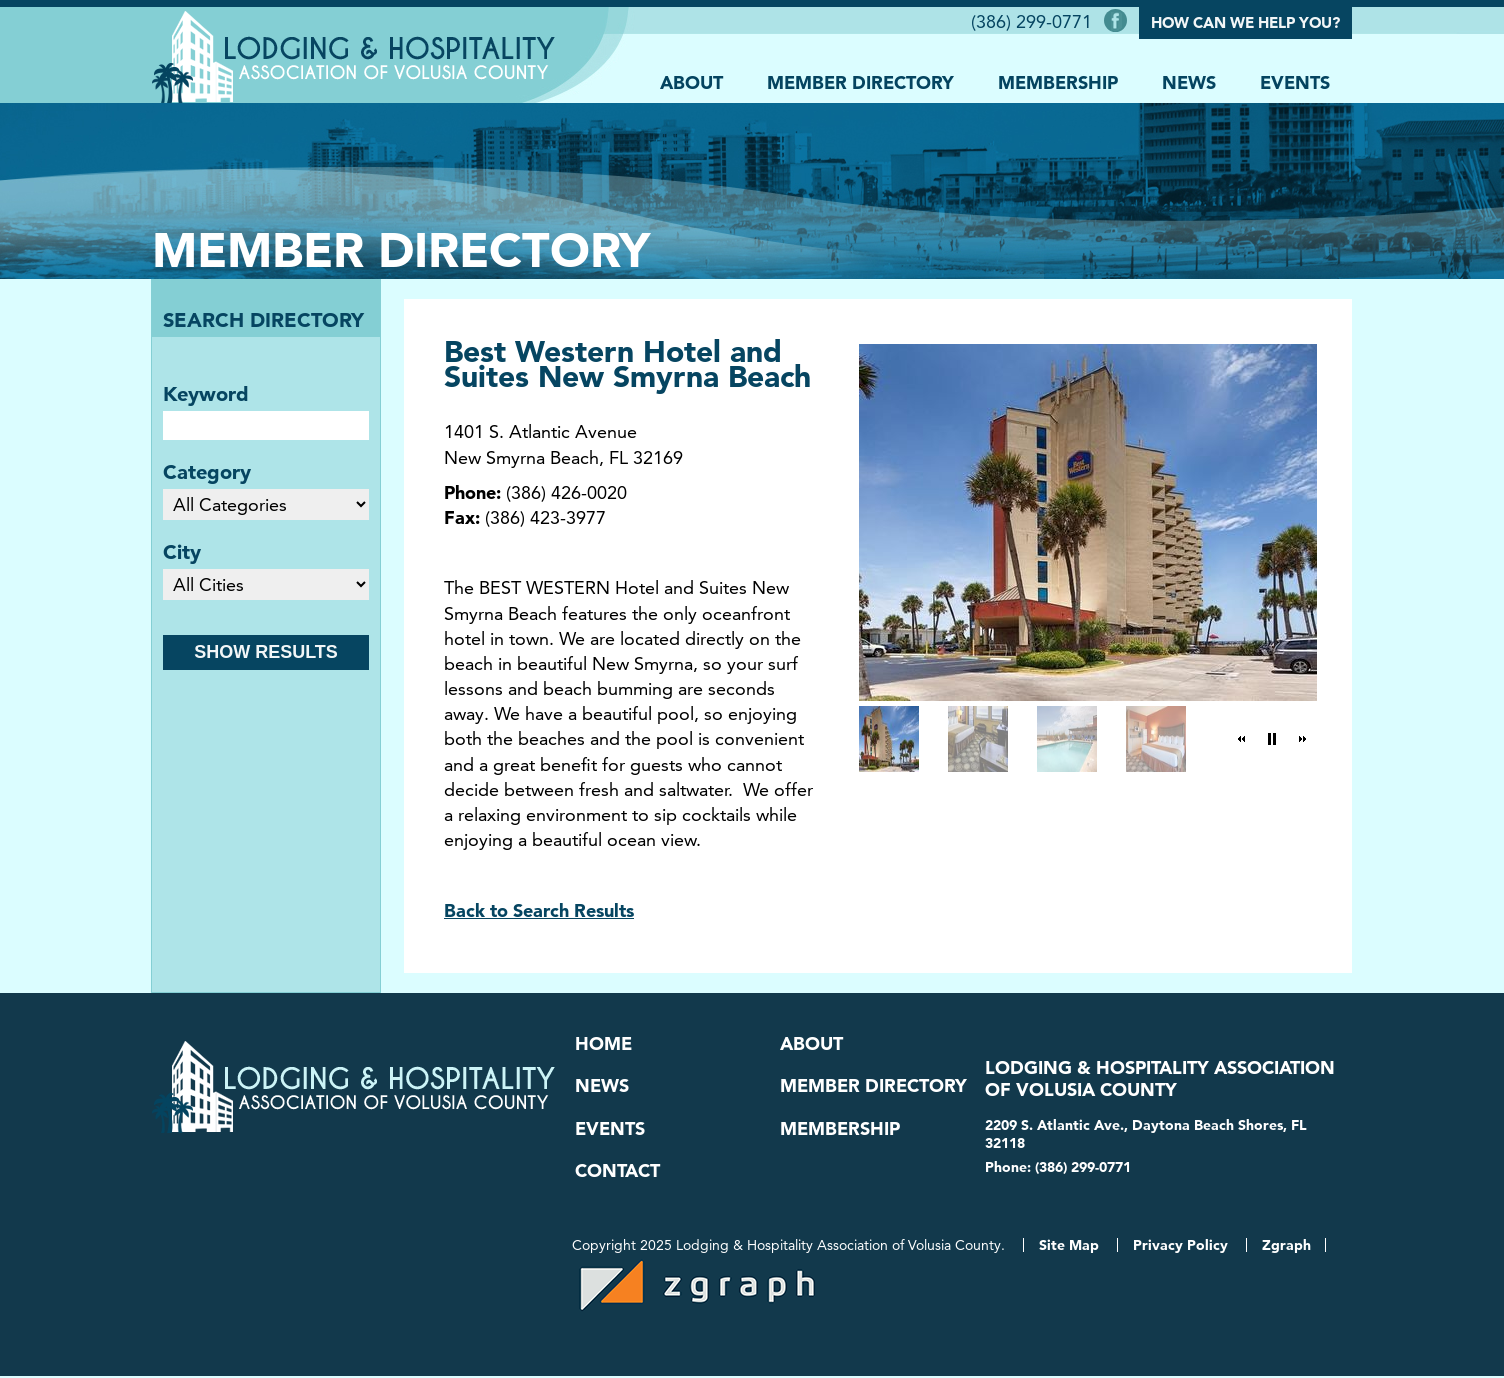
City (182, 552)
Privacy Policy (1180, 1247)
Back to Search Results (539, 910)
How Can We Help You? (1245, 22)
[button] (1242, 739)
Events (1295, 81)
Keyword (206, 394)
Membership (1058, 81)
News (1189, 81)
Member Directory (860, 81)
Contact (617, 1173)
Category (207, 472)
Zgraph (1286, 1247)
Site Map (1069, 1247)
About (691, 81)
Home (603, 1044)
